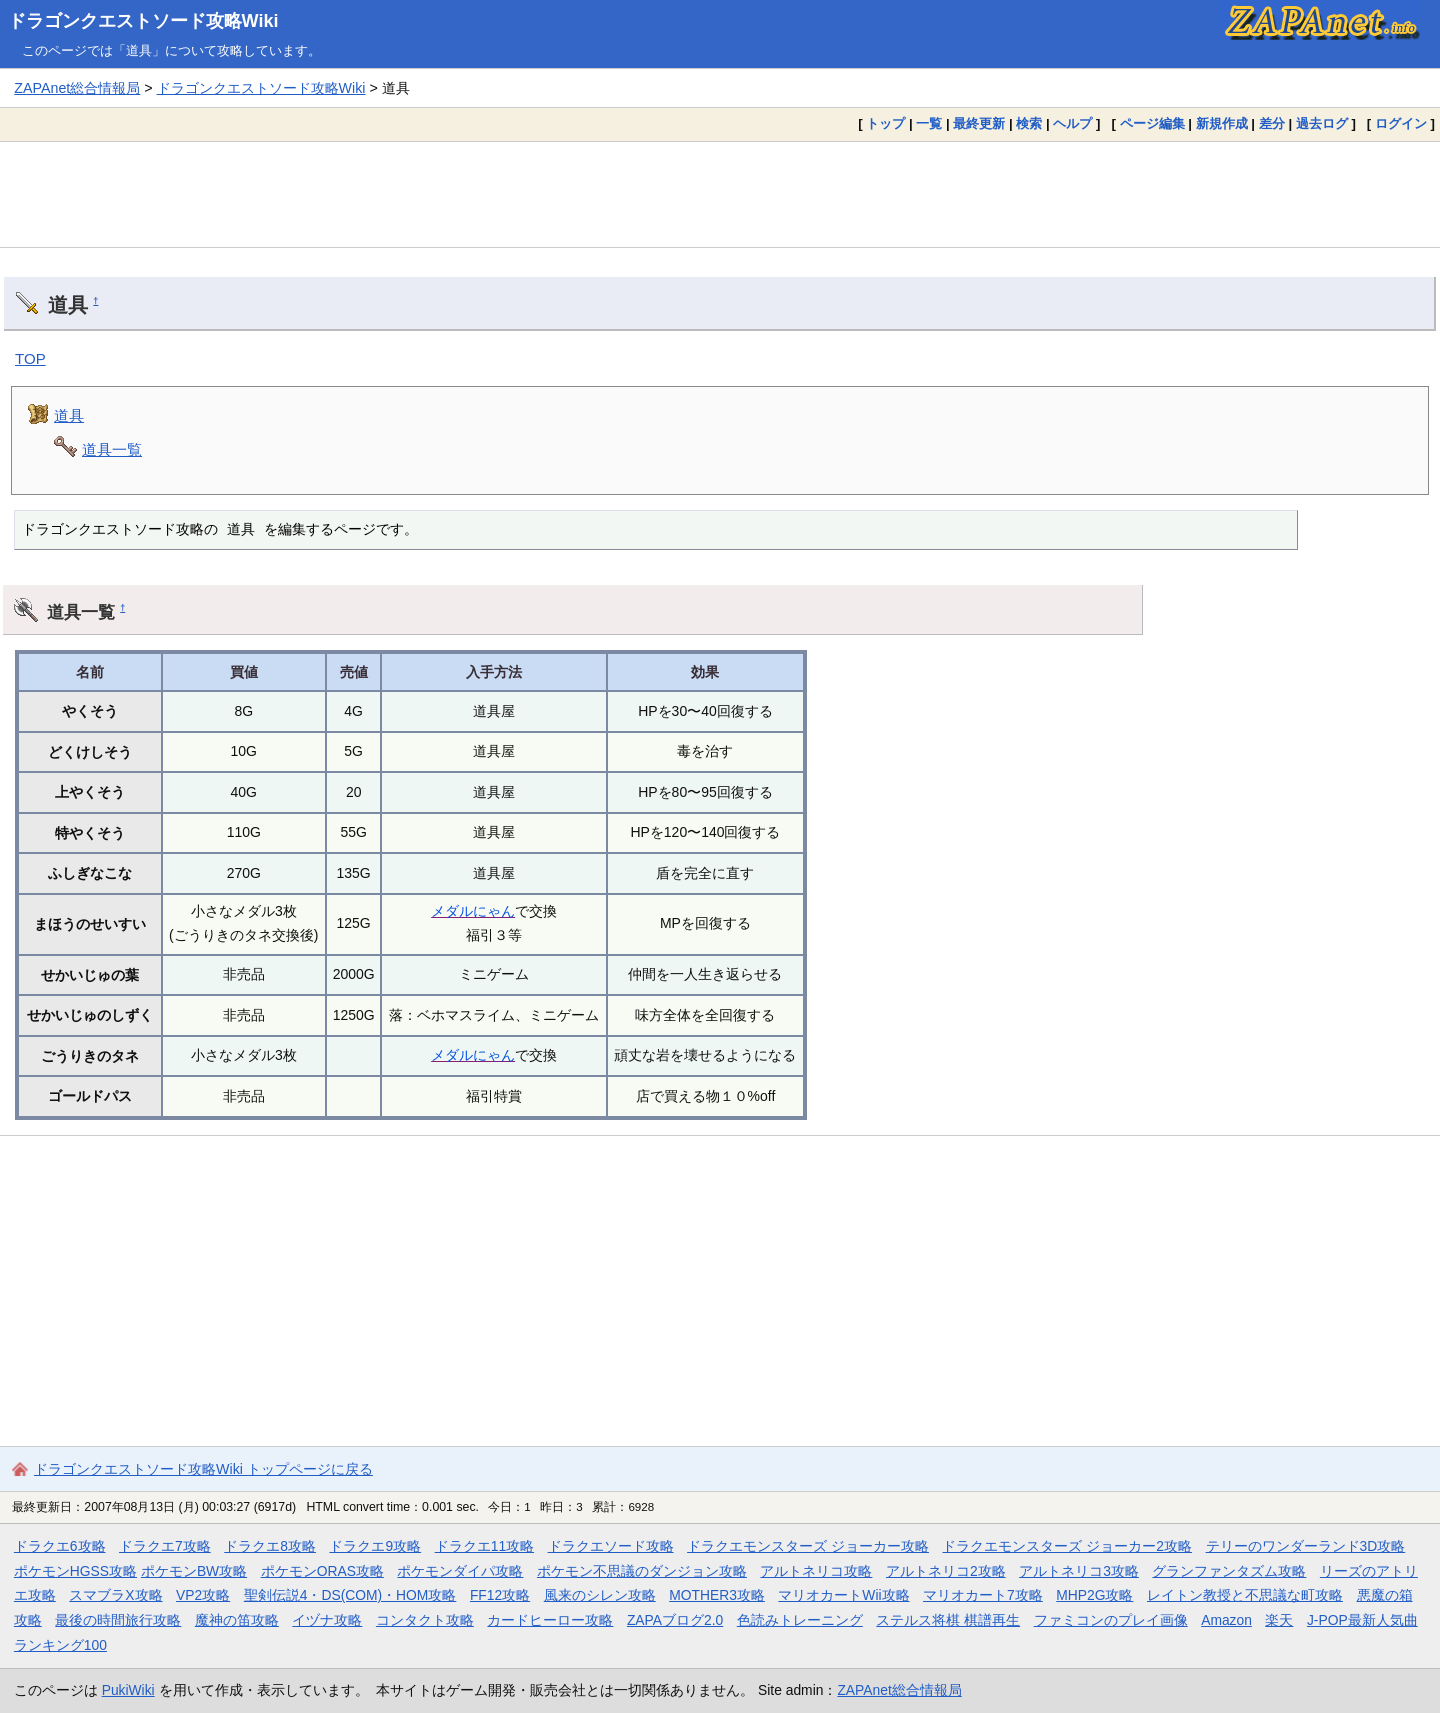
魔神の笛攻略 (237, 1620)
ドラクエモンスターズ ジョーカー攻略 (808, 1546)
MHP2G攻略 (1094, 1595)
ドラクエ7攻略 (165, 1546)
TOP (30, 358)
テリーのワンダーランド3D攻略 (1306, 1546)
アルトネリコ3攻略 (1079, 1571)
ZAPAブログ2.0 (675, 1620)
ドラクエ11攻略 (484, 1546)
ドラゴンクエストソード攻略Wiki (143, 21)
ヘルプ (1072, 123)
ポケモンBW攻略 (194, 1571)
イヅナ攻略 (327, 1620)
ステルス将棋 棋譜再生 (948, 1620)
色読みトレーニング (800, 1620)
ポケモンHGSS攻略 (75, 1571)
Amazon (1226, 1620)
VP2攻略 (203, 1595)
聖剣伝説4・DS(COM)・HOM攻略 (350, 1595)
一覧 (929, 123)
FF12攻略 (500, 1595)
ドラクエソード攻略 (611, 1546)
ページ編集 (1152, 123)
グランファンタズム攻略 (1229, 1571)
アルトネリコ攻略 (816, 1571)
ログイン (1401, 123)
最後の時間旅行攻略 (118, 1620)
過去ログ (1322, 123)
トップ (885, 123)
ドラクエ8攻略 (270, 1546)
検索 (1029, 123)
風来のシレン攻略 (600, 1595)
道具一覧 (112, 449)
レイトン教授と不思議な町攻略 (1245, 1595)
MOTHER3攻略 (717, 1595)
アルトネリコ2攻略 (946, 1571)
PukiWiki (128, 1690)
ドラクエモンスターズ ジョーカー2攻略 (1067, 1546)
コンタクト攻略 (425, 1620)
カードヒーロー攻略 (550, 1620)
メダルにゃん (473, 911)
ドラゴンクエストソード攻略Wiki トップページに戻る (203, 1469)
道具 (69, 415)
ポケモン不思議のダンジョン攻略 (642, 1571)
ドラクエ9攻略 (375, 1546)
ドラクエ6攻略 (60, 1546)
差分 (1272, 123)
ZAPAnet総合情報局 (77, 88)
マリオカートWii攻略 (843, 1595)
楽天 (1279, 1620)
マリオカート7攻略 (983, 1595)
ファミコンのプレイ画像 (1111, 1620)
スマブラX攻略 (115, 1595)
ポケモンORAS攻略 (322, 1571)
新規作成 (1222, 123)
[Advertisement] (720, 194)
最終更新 (979, 123)
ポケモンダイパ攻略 (460, 1571)
